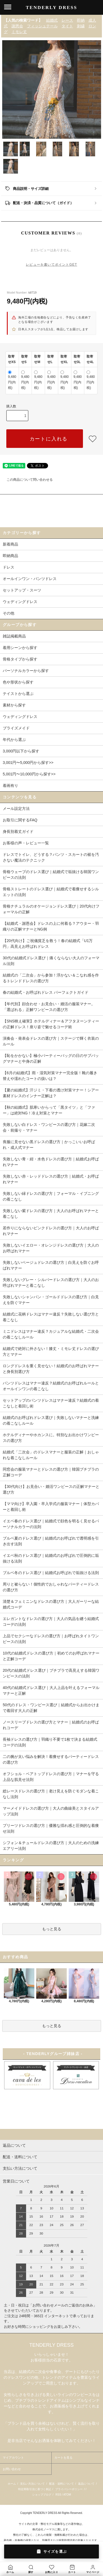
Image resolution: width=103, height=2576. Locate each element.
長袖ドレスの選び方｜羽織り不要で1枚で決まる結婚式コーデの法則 (50, 1742)
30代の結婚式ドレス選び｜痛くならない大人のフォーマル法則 (51, 961)
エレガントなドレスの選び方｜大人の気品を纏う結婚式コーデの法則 (51, 1621)
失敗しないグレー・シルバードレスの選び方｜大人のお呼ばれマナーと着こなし (51, 1282)
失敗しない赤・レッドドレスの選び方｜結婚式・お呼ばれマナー (51, 1179)
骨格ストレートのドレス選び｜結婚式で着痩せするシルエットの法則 (51, 892)
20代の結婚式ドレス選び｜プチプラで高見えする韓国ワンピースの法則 (51, 1673)
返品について (86, 2483)
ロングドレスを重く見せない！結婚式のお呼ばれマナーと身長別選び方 (51, 1369)
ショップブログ (41, 2494)
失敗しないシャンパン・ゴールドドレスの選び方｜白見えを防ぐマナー (51, 1300)
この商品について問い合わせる (26, 480)
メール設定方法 (16, 808)
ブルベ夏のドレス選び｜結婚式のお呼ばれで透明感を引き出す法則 (51, 1541)
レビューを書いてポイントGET (51, 264)
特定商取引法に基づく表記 (34, 2489)
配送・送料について (61, 2483)
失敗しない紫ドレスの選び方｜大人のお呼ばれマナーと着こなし (51, 1214)
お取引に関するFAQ (20, 820)
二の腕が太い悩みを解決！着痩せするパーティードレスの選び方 (51, 1759)
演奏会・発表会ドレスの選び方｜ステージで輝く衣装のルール (51, 1041)
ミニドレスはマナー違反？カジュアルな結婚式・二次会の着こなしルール (51, 1334)
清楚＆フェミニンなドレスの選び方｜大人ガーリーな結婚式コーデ (51, 1604)
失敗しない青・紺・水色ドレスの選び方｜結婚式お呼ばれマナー (51, 1162)
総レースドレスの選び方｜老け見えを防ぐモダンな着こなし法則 (51, 1794)
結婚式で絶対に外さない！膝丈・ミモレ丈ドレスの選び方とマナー (51, 1351)
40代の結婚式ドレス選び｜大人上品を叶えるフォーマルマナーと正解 (51, 1690)
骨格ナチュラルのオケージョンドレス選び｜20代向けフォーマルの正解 (51, 909)
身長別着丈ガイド (18, 831)
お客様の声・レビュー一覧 (26, 843)
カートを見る (63, 2457)
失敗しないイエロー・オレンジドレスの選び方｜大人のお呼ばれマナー (51, 1248)
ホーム (12, 2483)
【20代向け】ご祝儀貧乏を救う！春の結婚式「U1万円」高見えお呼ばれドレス (48, 943)
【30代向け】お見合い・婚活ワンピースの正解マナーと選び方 (51, 1489)
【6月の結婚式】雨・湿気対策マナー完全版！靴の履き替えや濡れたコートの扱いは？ (50, 1076)
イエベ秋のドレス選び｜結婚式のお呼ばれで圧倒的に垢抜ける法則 (51, 1558)
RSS (58, 2494)
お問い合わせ (12, 2469)
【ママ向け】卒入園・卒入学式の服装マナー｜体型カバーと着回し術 (51, 1507)
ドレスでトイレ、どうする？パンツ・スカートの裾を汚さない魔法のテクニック (51, 857)
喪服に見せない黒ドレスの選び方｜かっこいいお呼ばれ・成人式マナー (49, 1145)
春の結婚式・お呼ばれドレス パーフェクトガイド (45, 992)
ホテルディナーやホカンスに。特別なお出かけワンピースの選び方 (51, 1438)
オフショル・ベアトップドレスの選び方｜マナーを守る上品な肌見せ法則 (51, 1777)
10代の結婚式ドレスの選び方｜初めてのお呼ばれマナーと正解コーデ (51, 1656)
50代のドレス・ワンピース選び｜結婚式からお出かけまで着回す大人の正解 (51, 1708)
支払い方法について (32, 2483)
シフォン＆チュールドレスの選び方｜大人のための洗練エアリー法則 (51, 1846)
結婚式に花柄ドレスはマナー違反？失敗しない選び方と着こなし (51, 1317)
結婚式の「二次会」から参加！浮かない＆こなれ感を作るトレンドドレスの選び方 (51, 978)
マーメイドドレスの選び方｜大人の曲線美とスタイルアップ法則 (51, 1811)
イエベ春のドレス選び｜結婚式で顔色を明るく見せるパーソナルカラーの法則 (51, 1524)
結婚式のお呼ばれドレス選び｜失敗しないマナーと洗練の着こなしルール (51, 1420)
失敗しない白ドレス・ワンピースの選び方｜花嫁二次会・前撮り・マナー (49, 1127)
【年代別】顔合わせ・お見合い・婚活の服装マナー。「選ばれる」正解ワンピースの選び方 (49, 1007)
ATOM (67, 2494)
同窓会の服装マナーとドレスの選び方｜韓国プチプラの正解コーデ (51, 1472)
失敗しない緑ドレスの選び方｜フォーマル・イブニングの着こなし (51, 1196)
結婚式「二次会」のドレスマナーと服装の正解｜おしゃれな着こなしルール (51, 1455)
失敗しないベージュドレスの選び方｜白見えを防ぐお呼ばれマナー (51, 1265)
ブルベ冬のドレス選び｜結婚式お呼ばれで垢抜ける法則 (51, 1572)
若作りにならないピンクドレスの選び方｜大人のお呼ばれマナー (51, 1231)
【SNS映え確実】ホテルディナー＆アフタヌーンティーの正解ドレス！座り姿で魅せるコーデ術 (51, 1024)
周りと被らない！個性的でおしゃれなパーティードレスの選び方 (51, 1587)
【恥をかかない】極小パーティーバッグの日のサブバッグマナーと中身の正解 (51, 1058)
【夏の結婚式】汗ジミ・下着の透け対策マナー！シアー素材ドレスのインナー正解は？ (51, 1093)
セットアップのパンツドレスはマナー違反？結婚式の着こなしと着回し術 (51, 1403)
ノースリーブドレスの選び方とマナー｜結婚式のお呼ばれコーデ (51, 1725)
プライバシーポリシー (69, 2489)
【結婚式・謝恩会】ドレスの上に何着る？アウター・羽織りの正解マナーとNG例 (51, 926)
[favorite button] (92, 439)
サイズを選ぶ (51, 2551)
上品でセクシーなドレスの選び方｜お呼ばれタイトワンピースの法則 (51, 1639)
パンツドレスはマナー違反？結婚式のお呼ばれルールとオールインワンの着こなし (51, 1386)
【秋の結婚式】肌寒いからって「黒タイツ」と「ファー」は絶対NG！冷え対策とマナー (49, 1110)
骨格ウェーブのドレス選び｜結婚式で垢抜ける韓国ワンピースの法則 (51, 875)
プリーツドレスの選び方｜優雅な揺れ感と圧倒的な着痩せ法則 (51, 1828)
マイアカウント (13, 2457)
